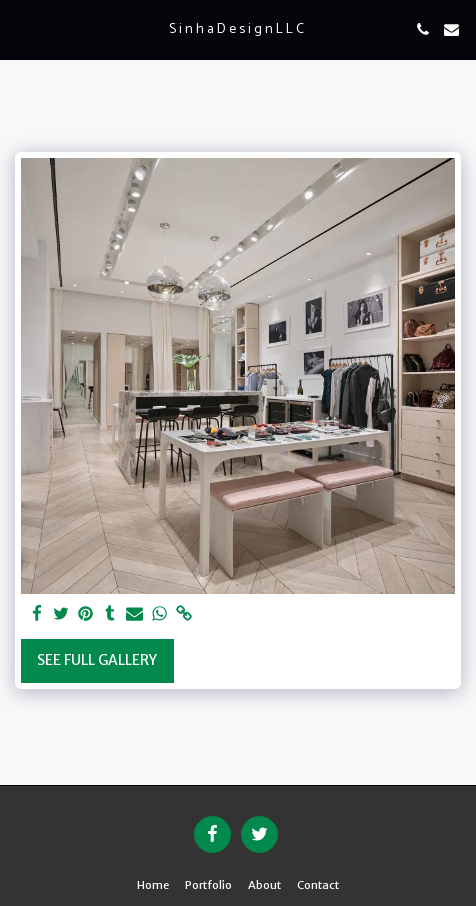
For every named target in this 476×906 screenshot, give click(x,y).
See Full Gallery (97, 660)
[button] (22, 28)
